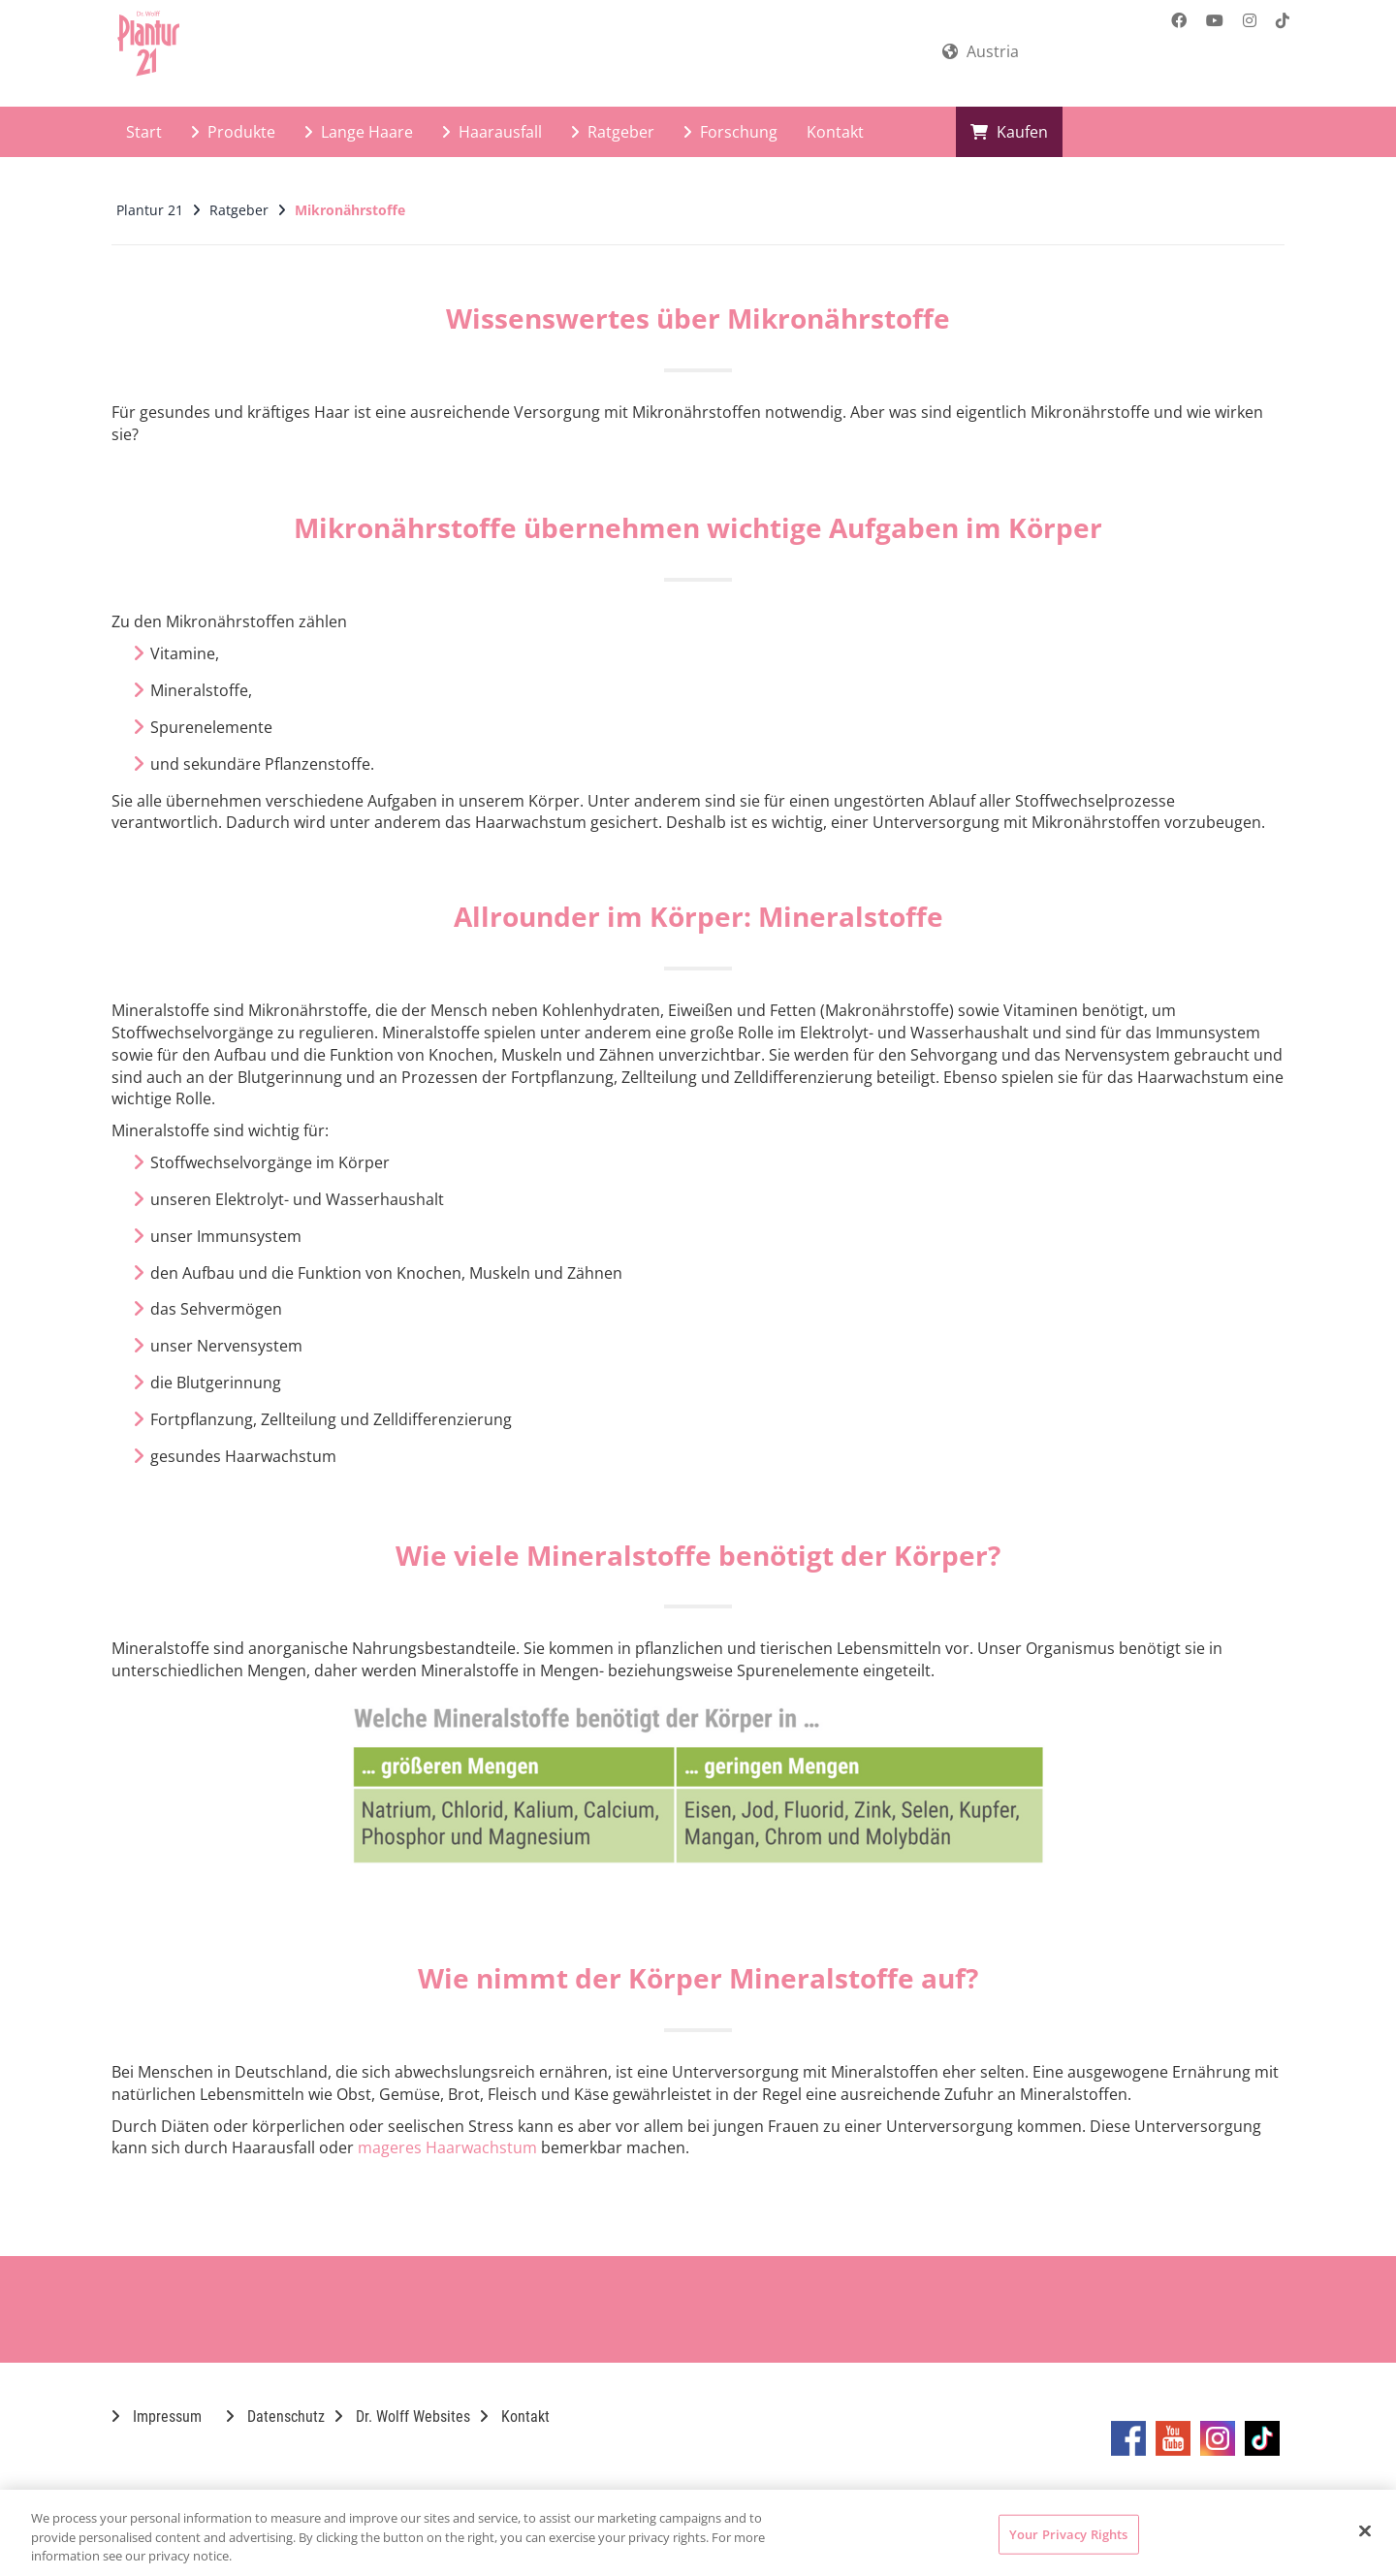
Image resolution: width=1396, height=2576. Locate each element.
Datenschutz (275, 2416)
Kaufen (1009, 132)
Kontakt (835, 132)
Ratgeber (612, 132)
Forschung (730, 132)
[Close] (1365, 2530)
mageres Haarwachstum (447, 2147)
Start (144, 132)
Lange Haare (358, 132)
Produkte (233, 132)
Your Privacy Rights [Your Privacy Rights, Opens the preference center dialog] (1068, 2533)
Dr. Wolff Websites (402, 2416)
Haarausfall (492, 132)
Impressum (156, 2416)
